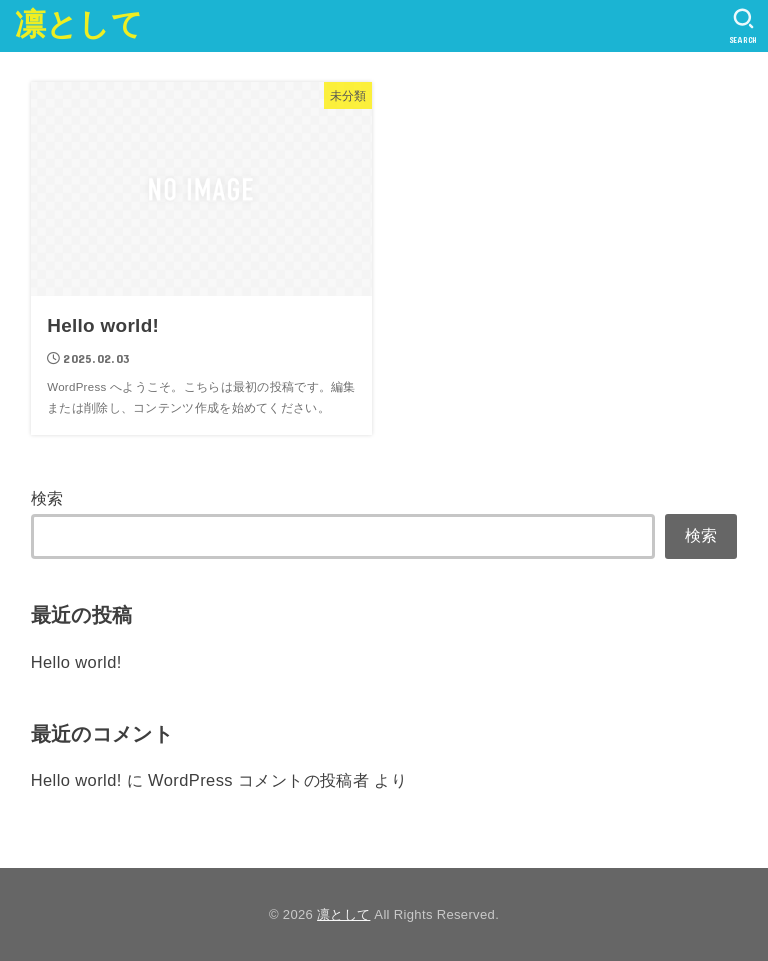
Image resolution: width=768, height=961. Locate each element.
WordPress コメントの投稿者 (258, 780)
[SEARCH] (743, 26)
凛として (79, 24)
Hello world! (76, 662)
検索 (47, 498)
